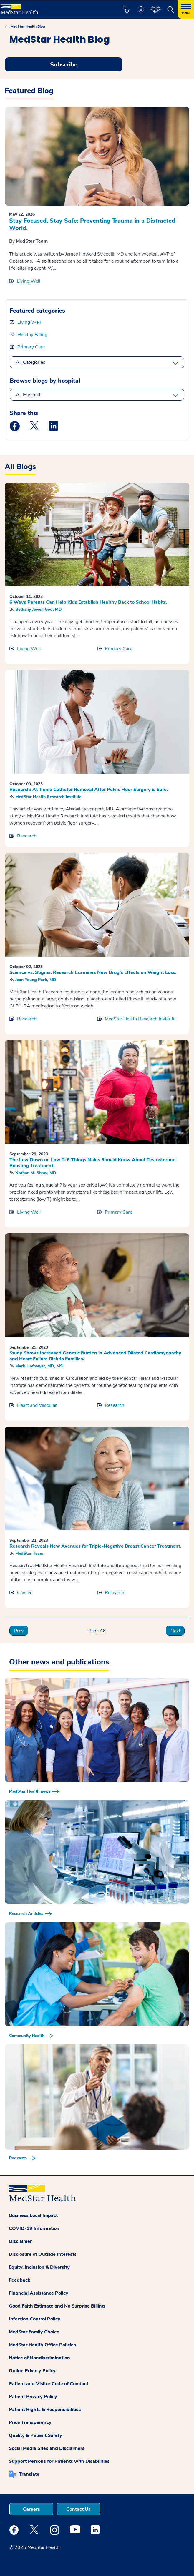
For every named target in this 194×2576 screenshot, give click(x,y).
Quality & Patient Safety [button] (35, 2435)
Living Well (28, 281)
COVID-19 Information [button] (34, 2228)
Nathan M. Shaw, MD (35, 1173)
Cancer (24, 1592)
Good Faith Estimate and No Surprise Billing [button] (57, 2306)
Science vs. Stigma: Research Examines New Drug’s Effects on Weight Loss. (92, 972)
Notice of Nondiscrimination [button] (39, 2358)
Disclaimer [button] (20, 2241)
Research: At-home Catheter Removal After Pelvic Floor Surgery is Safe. (88, 790)
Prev (19, 1631)
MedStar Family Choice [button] (34, 2332)
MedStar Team (32, 241)
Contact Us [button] (78, 2509)
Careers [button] (31, 2509)
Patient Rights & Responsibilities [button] (45, 2409)
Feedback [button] (19, 2280)
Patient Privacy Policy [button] (33, 2396)
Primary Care (31, 347)
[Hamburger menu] (186, 9)
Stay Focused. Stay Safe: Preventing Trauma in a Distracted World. (92, 224)
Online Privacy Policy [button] (32, 2371)
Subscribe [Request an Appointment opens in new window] (63, 65)
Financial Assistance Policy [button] (38, 2293)
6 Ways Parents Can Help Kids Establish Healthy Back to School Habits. (88, 602)
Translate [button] (29, 2474)
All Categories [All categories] (30, 362)
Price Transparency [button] (30, 2422)
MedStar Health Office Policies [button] (42, 2345)
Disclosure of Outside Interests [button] (43, 2254)
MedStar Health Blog (28, 26)
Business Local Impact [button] (33, 2215)
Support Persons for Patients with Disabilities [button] (59, 2461)
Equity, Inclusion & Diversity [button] (39, 2267)
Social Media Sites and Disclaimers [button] (46, 2448)
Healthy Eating (32, 335)
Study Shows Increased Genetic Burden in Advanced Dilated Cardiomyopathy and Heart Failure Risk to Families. (95, 1356)
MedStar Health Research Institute (48, 797)
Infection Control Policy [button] (34, 2319)
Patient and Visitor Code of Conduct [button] (48, 2383)
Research (27, 836)
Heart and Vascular (37, 1405)
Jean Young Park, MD (35, 979)
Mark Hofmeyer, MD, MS (39, 1366)
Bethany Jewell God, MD (38, 609)
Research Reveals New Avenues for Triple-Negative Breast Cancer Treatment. (95, 1546)
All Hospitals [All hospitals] (29, 394)
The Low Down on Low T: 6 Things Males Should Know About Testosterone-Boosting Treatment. (93, 1163)
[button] (126, 9)
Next (175, 1631)
